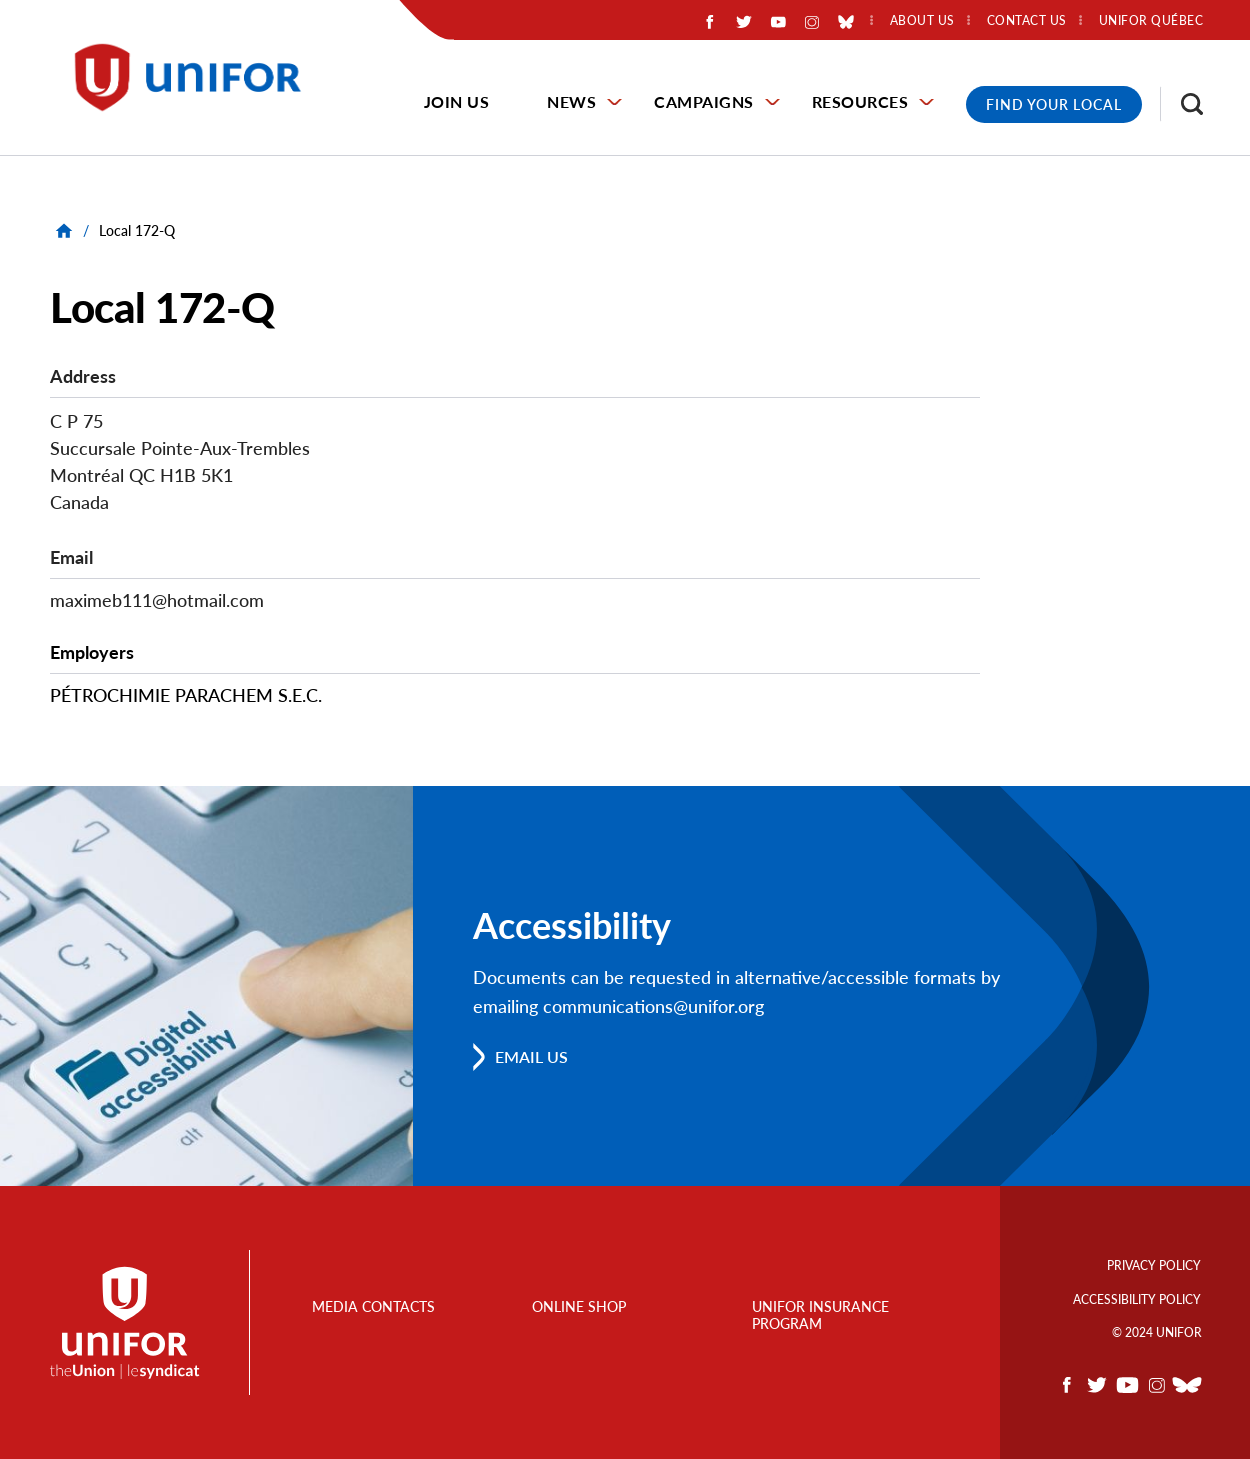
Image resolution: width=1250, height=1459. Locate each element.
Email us (531, 1056)
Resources (860, 101)
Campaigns (704, 101)
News (571, 101)
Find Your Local (1054, 104)
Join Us (457, 101)
